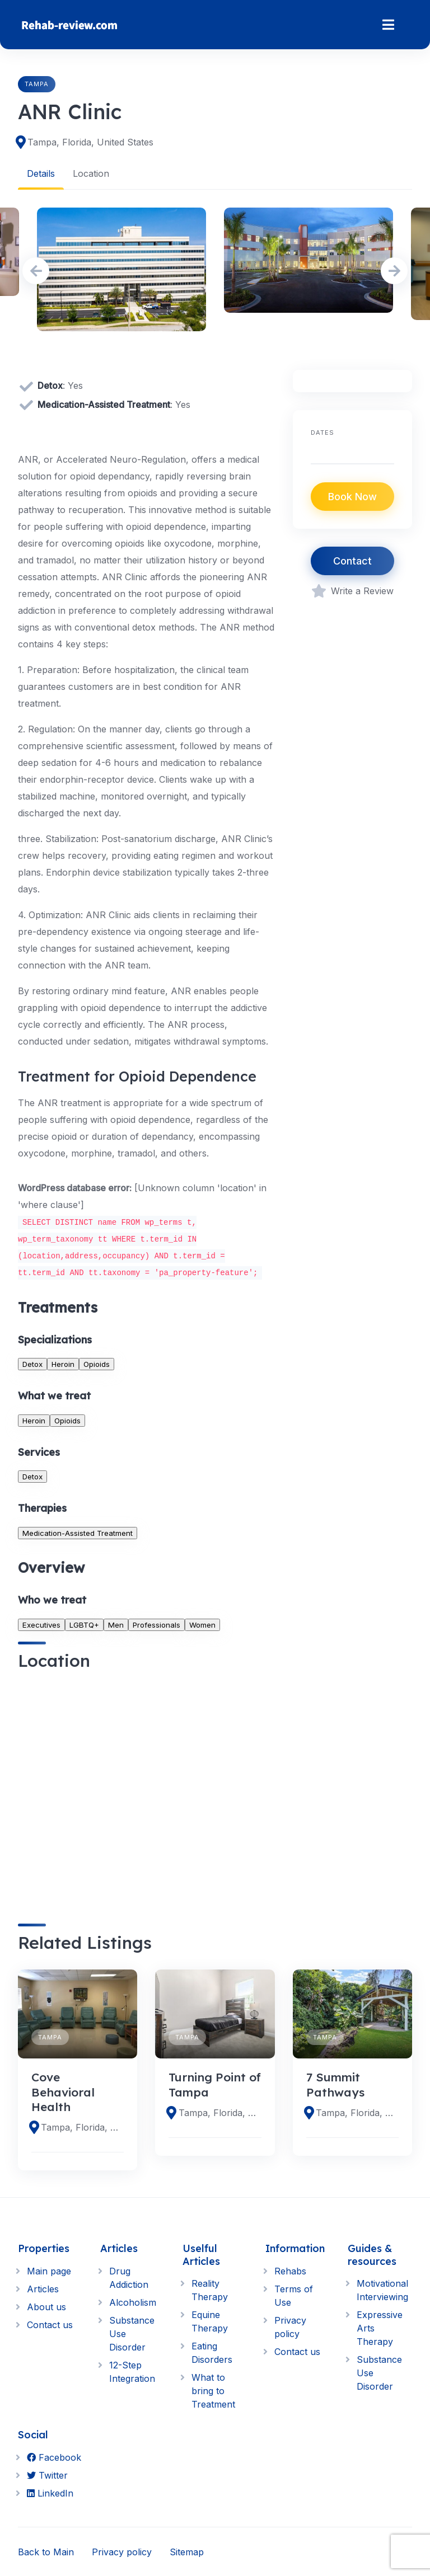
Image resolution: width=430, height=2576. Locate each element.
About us (46, 2306)
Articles (43, 2288)
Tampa (37, 84)
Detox (32, 1363)
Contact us (50, 2324)
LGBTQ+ (84, 1624)
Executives (41, 1624)
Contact (352, 561)
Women (202, 1624)
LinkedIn (50, 2492)
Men (116, 1624)
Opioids (96, 1363)
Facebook (54, 2456)
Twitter (47, 2474)
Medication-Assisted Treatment (77, 1532)
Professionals (156, 1624)
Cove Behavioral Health (63, 2091)
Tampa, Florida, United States (90, 142)
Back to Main (46, 2551)
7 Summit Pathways (335, 2083)
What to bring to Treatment (213, 2391)
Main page (49, 2270)
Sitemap (187, 2551)
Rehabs (290, 2270)
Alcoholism (132, 2301)
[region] (146, 1786)
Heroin (63, 1363)
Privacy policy (122, 2551)
